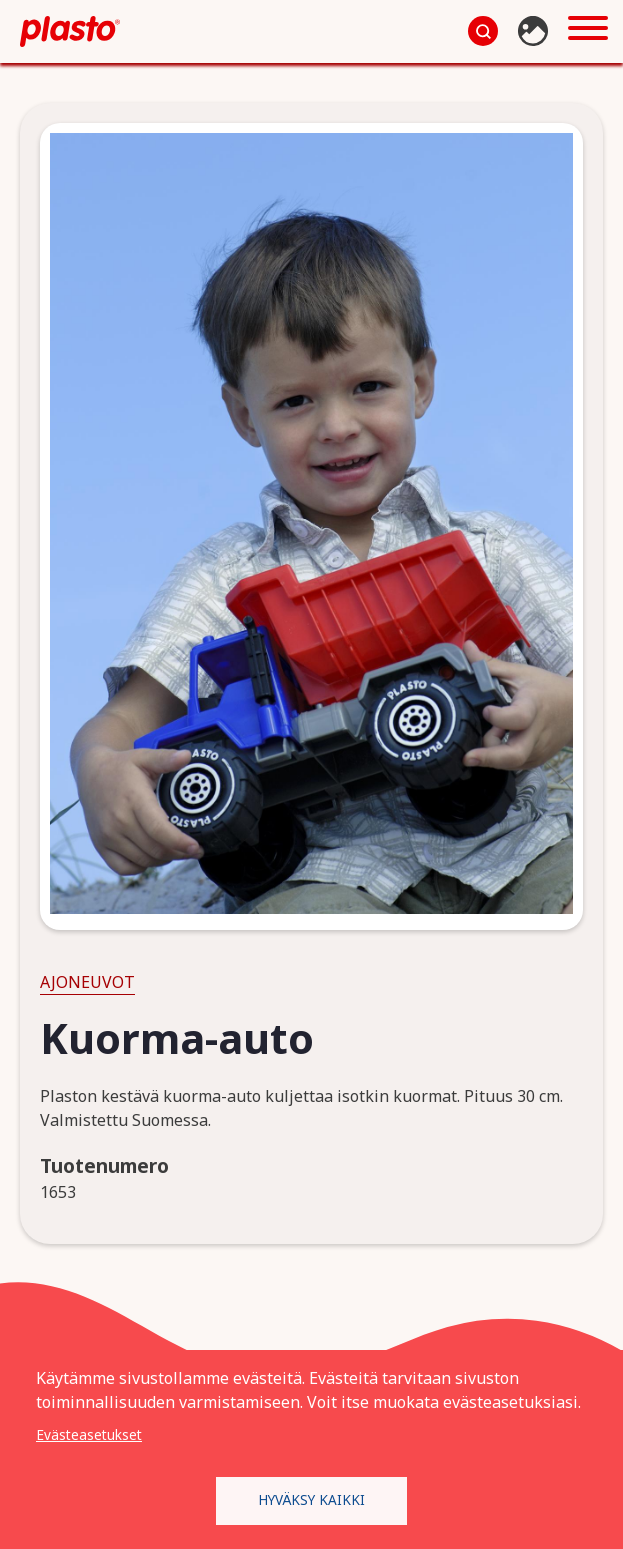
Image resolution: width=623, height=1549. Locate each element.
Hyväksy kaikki (311, 1499)
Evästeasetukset (89, 1434)
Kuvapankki (535, 31)
